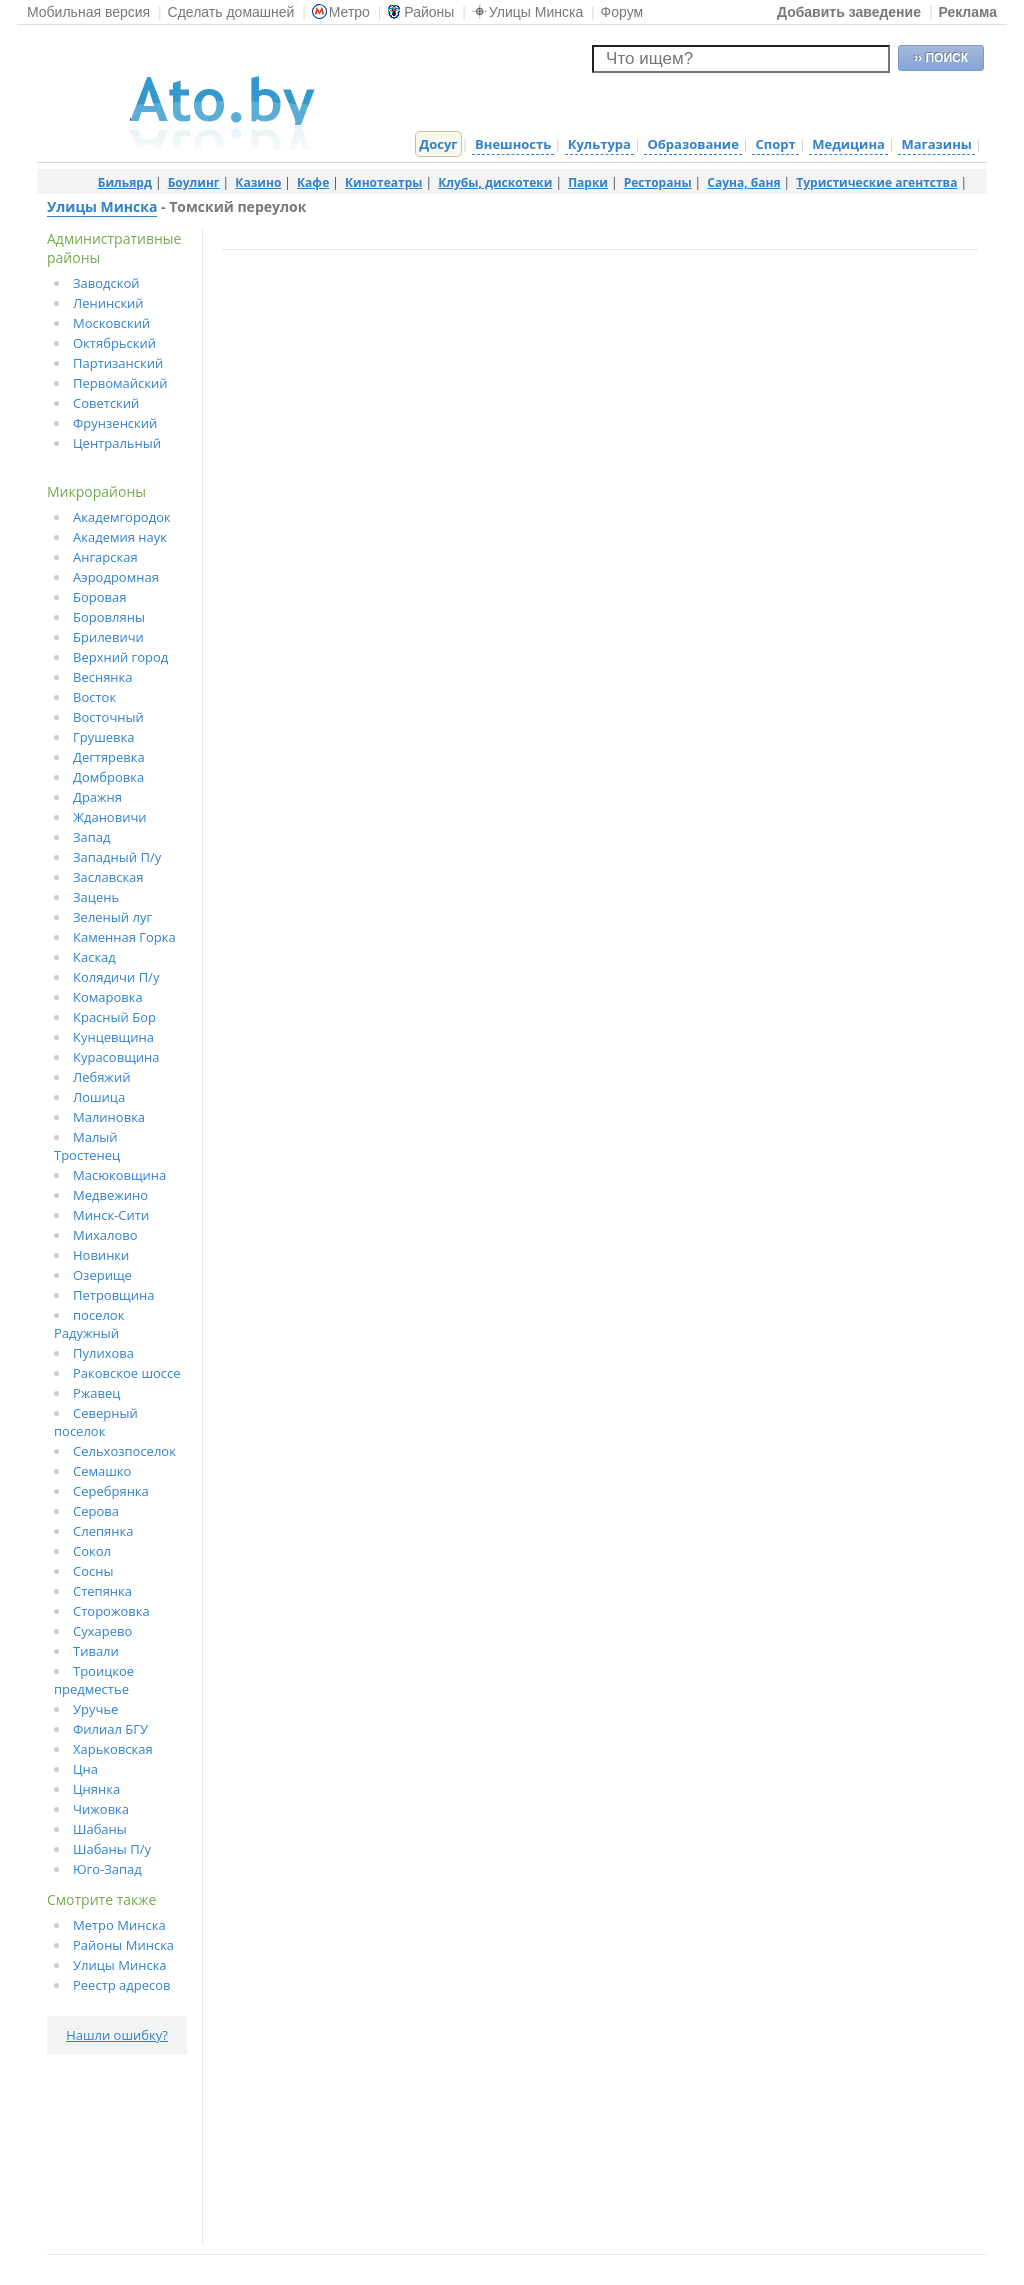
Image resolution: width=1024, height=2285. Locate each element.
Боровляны (109, 617)
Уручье (95, 1709)
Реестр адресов (122, 1985)
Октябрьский (114, 343)
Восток (94, 697)
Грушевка (104, 737)
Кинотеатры (384, 182)
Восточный (108, 717)
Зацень (96, 897)
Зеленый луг (112, 917)
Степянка (102, 1591)
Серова (96, 1511)
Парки (588, 182)
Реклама (967, 12)
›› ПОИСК (941, 58)
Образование (692, 144)
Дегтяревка (109, 757)
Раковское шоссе (127, 1373)
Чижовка (101, 1809)
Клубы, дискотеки (495, 182)
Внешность (513, 144)
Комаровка (108, 997)
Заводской (106, 283)
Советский (106, 403)
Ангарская (105, 557)
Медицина (848, 144)
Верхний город (120, 657)
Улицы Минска (527, 12)
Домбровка (108, 777)
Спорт (775, 144)
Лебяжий (101, 1077)
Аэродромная (116, 577)
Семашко (102, 1471)
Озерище (102, 1275)
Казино (258, 182)
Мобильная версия (88, 12)
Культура (599, 144)
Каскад (94, 957)
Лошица (99, 1097)
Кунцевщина (113, 1037)
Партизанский (118, 363)
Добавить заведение (849, 12)
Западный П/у (117, 857)
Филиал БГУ (110, 1729)
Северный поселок (96, 1422)
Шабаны (100, 1829)
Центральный (117, 443)
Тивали (96, 1651)
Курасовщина (116, 1057)
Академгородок (122, 517)
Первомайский (120, 383)
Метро (341, 12)
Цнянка (96, 1789)
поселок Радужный (89, 1324)
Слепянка (103, 1531)
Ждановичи (110, 817)
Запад (92, 837)
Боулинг (194, 182)
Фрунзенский (115, 423)
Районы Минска (123, 1945)
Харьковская (113, 1749)
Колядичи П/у (116, 977)
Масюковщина (119, 1175)
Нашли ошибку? (117, 2035)
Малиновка (109, 1117)
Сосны (93, 1571)
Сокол (92, 1551)
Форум (622, 12)
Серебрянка (111, 1491)
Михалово (105, 1235)
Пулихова (103, 1353)
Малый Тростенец (87, 1146)
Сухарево (102, 1631)
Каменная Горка (124, 937)
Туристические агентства (876, 182)
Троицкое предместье (94, 1680)
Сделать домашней (231, 12)
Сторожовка (111, 1611)
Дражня (97, 797)
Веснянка (103, 677)
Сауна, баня (743, 182)
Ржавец (97, 1393)
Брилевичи (108, 637)
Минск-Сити (111, 1215)
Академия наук (120, 537)
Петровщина (114, 1295)
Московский (111, 323)
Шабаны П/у (112, 1849)
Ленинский (108, 303)
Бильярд (125, 182)
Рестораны (658, 182)
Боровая (99, 597)
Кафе (313, 182)
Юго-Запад (107, 1869)
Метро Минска (119, 1925)
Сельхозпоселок (124, 1451)
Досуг (438, 144)
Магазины (936, 144)
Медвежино (110, 1195)
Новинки (101, 1255)
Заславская (108, 877)
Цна (85, 1769)
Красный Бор (114, 1017)
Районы (420, 12)
